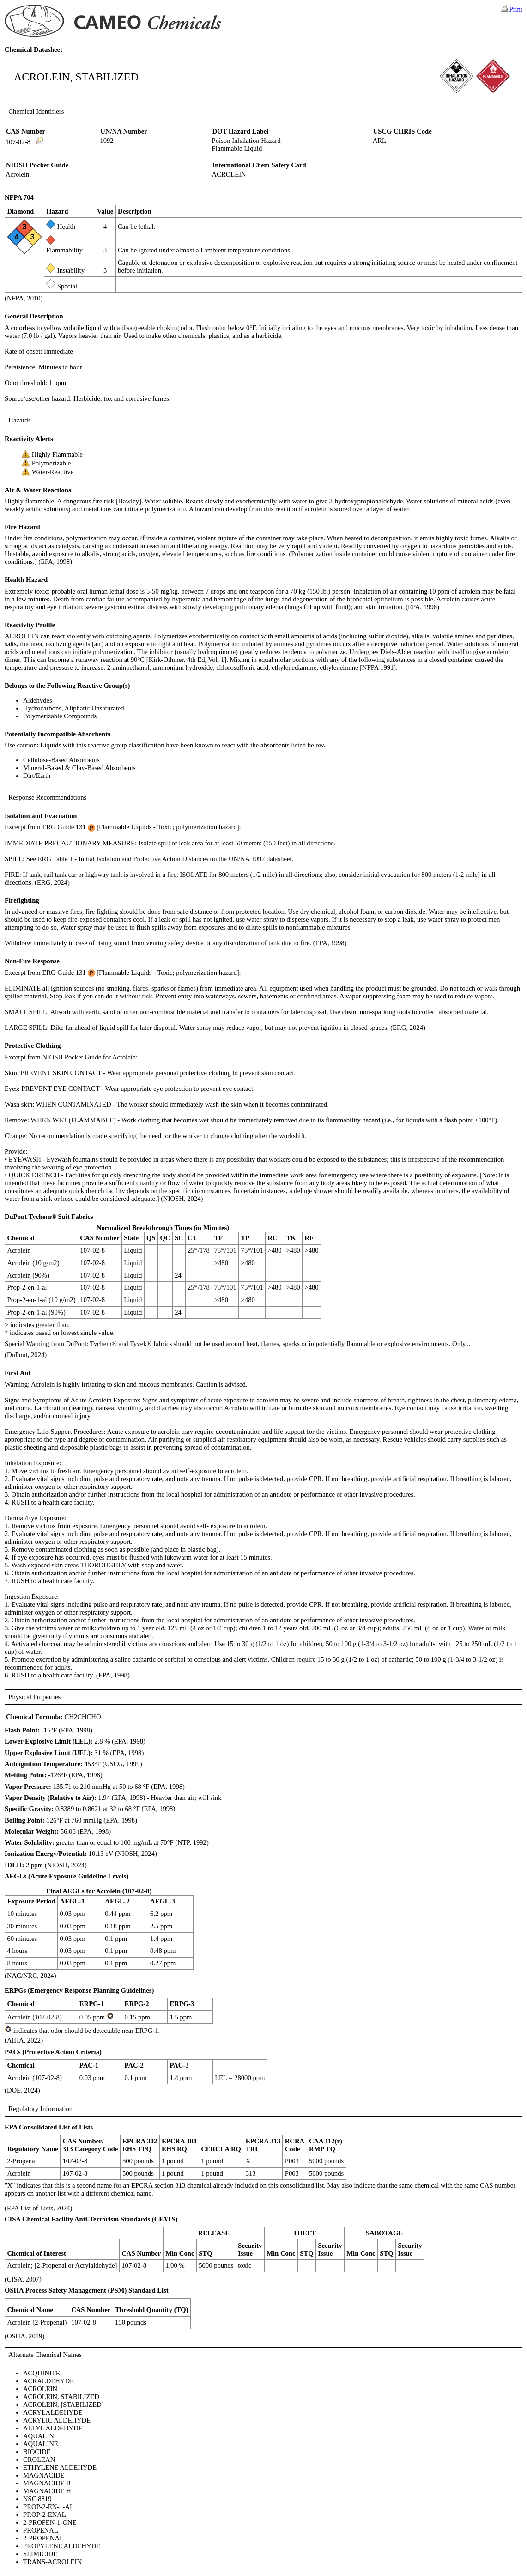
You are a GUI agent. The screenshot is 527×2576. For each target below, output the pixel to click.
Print (511, 9)
